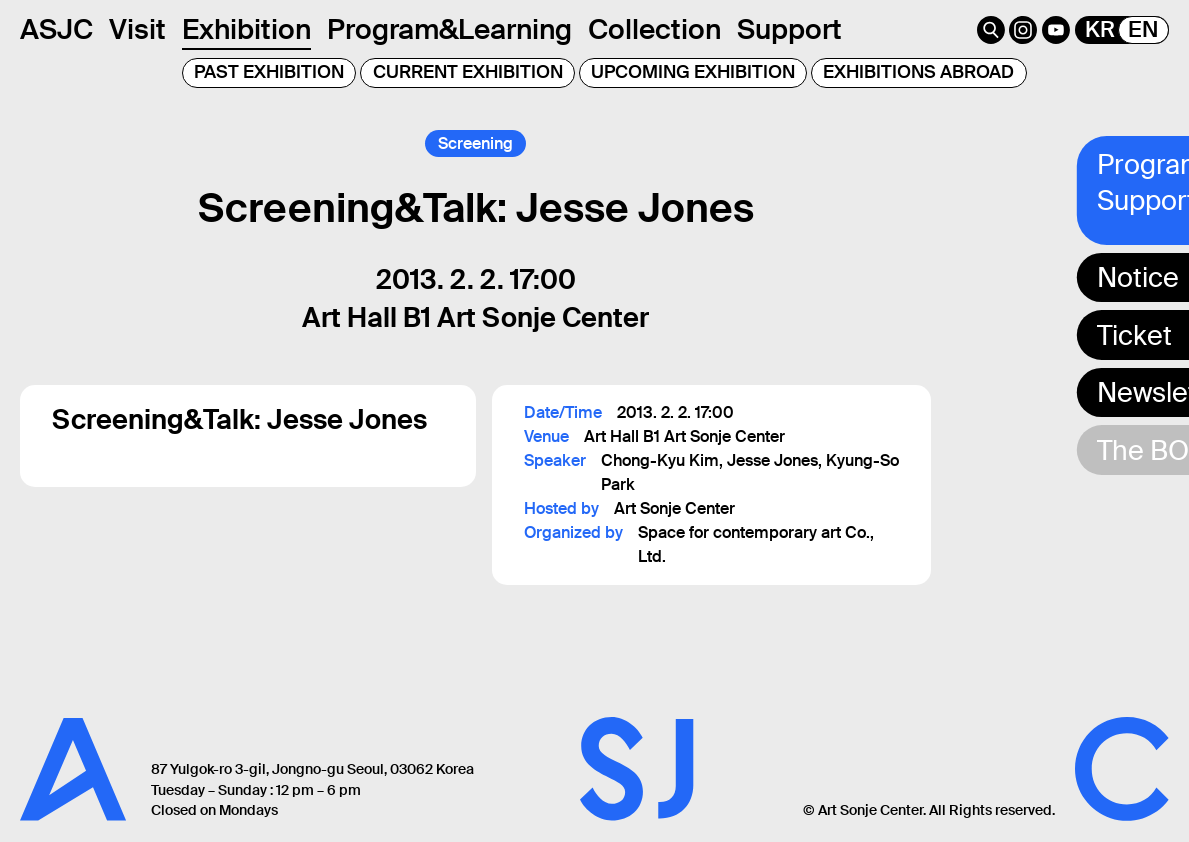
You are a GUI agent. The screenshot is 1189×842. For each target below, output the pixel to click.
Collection (654, 29)
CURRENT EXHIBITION (468, 72)
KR (1100, 30)
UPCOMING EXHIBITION (693, 72)
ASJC (56, 29)
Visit (137, 29)
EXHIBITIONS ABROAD (918, 72)
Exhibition (246, 29)
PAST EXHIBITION (269, 72)
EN (1143, 30)
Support (789, 29)
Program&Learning (449, 29)
